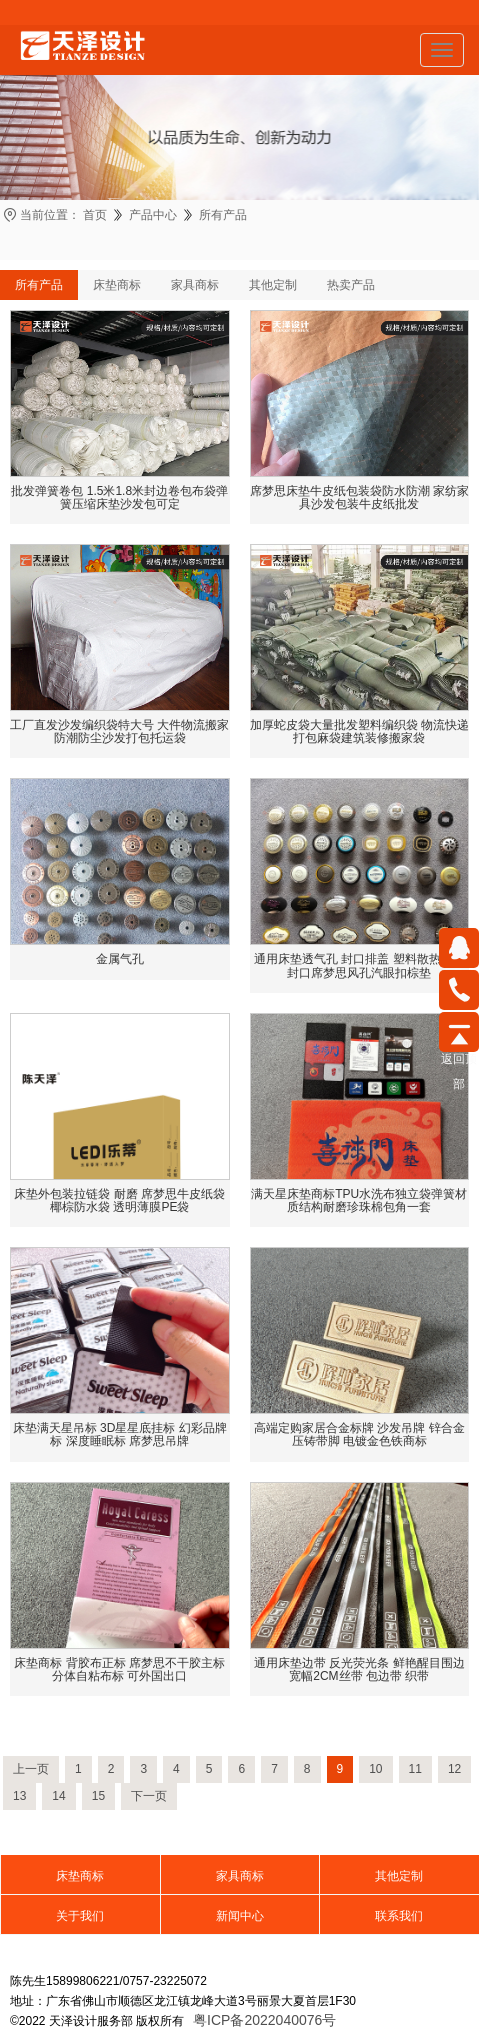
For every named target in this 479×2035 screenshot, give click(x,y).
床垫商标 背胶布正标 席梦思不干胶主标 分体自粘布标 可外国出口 (119, 1669)
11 (415, 1769)
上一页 (31, 1769)
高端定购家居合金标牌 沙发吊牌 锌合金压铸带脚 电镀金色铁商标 (359, 1434)
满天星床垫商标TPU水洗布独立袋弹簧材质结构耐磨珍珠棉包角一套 (359, 1200)
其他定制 (273, 285)
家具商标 (195, 285)
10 (375, 1769)
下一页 (149, 1796)
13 (19, 1796)
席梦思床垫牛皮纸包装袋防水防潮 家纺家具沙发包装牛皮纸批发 (359, 497)
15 (98, 1796)
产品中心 (153, 215)
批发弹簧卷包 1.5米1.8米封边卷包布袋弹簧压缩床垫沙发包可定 (119, 497)
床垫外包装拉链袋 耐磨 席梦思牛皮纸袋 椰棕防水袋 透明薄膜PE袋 (119, 1200)
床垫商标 (117, 285)
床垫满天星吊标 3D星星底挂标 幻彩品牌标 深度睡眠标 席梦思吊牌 (120, 1434)
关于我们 (80, 1916)
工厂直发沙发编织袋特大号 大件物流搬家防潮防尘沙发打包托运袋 (119, 731)
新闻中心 (240, 1916)
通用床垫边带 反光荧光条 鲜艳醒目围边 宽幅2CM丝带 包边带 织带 (359, 1669)
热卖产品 (351, 285)
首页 (95, 215)
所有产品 (223, 215)
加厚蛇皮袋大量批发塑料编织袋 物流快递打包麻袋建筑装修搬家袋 (359, 731)
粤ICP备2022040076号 (264, 2020)
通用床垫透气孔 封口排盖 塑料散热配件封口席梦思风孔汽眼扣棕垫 (359, 965)
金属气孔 (120, 959)
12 (454, 1769)
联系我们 (399, 1916)
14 (58, 1796)
